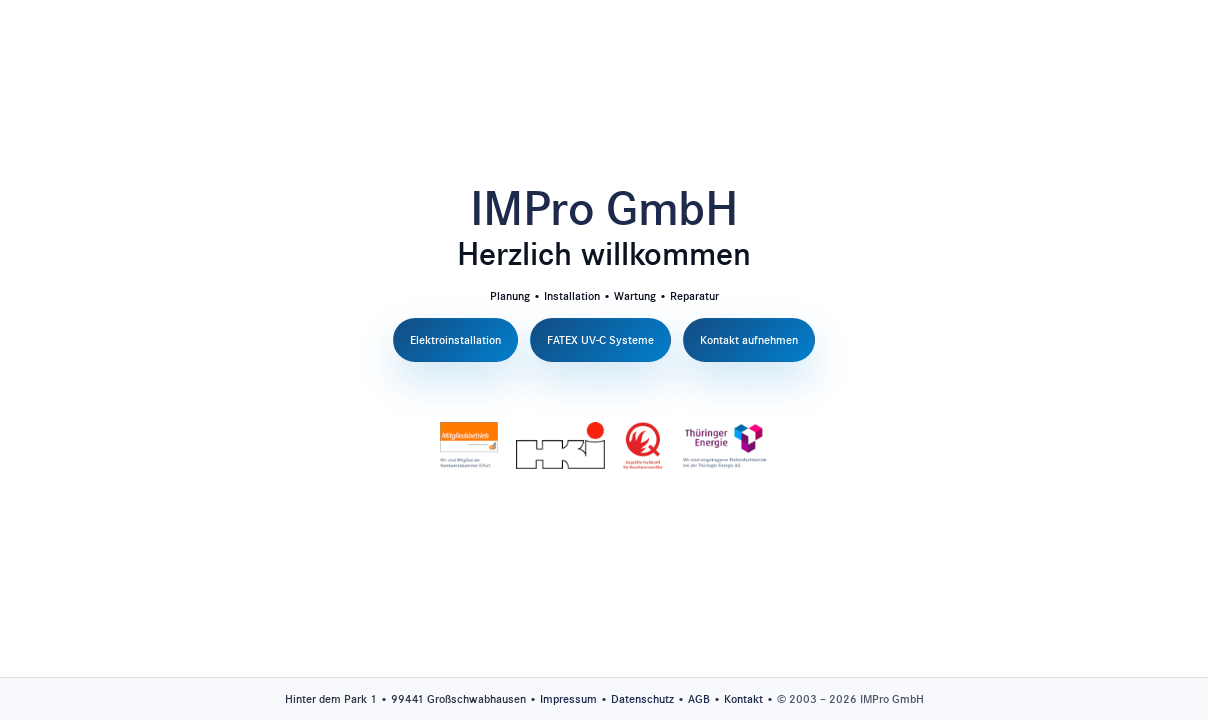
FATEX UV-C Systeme (600, 340)
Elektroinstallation (455, 340)
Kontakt (743, 699)
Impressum (568, 699)
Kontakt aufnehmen (749, 340)
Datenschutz (642, 699)
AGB (699, 699)
